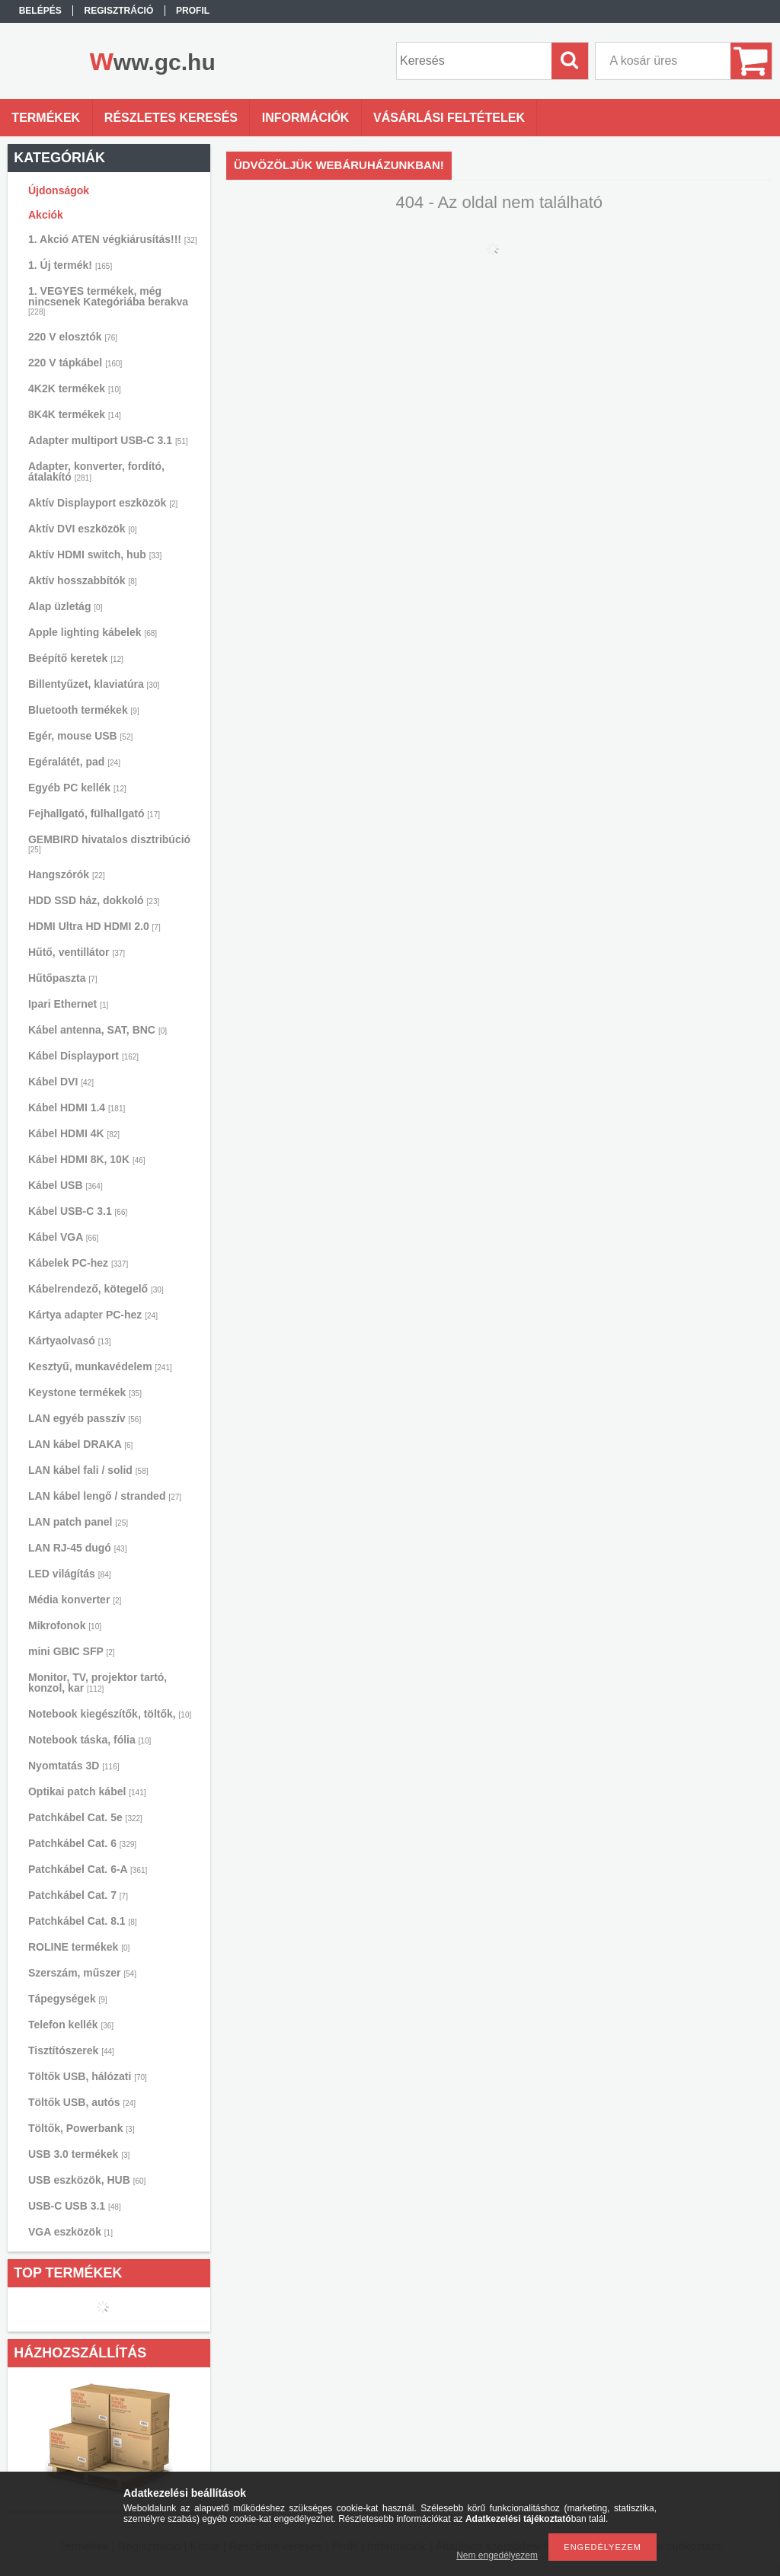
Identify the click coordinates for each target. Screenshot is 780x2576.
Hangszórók (66, 874)
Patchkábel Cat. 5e (85, 1817)
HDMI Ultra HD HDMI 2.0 (94, 926)
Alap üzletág (65, 606)
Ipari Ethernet (68, 1004)
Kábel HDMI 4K (74, 1133)
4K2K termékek (74, 388)
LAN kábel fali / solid (88, 1470)
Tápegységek (67, 1999)
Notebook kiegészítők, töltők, (109, 1714)
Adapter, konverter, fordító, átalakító (96, 471)
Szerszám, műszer (82, 1973)
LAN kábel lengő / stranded (104, 1496)
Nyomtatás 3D (74, 1765)
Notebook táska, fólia (89, 1740)
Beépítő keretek (75, 658)
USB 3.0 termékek (78, 2154)
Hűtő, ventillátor (76, 952)
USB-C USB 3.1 (74, 2206)
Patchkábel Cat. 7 (78, 1895)
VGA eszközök (70, 2232)
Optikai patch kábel (87, 1791)
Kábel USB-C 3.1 (77, 1211)
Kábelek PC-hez (78, 1263)
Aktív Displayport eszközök (102, 503)
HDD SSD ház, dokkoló (93, 900)
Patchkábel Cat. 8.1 (82, 1921)
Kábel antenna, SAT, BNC (97, 1030)
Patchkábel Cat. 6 (82, 1843)
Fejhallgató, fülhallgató (94, 813)
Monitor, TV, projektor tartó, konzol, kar (97, 1682)
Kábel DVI (61, 1081)
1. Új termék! (70, 265)
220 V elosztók (72, 337)
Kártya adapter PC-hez (93, 1315)
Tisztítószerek (71, 2050)
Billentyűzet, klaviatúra (93, 684)
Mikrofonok (64, 1625)
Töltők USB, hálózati (87, 2076)
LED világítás (69, 1574)
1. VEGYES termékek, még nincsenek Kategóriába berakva (108, 300)
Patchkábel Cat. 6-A (87, 1869)
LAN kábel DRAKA (80, 1444)
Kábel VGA (63, 1237)
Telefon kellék (70, 2024)
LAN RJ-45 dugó (77, 1548)
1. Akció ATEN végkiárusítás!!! (112, 239)
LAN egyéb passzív (84, 1418)
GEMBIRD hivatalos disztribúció (109, 843)
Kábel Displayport (83, 1056)
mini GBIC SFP (71, 1651)
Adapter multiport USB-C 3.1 (108, 440)
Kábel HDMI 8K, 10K (86, 1159)
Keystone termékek (85, 1392)
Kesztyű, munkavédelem (100, 1366)
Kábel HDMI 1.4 (76, 1107)
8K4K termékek (74, 414)
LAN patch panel (78, 1522)
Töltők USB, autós (82, 2102)
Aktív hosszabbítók (82, 580)
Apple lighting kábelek (92, 632)
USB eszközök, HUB (86, 2180)
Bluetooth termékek (83, 710)
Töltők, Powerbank (81, 2128)
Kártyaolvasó (69, 1340)
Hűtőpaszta (62, 978)
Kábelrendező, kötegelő (96, 1289)
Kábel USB (65, 1185)
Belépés (40, 10)
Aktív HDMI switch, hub (94, 554)
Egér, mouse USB (80, 736)
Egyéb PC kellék (77, 787)
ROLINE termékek (78, 1947)
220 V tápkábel (75, 362)
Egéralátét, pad (74, 762)
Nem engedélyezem (497, 2555)
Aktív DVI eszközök (82, 529)
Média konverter (74, 1599)
